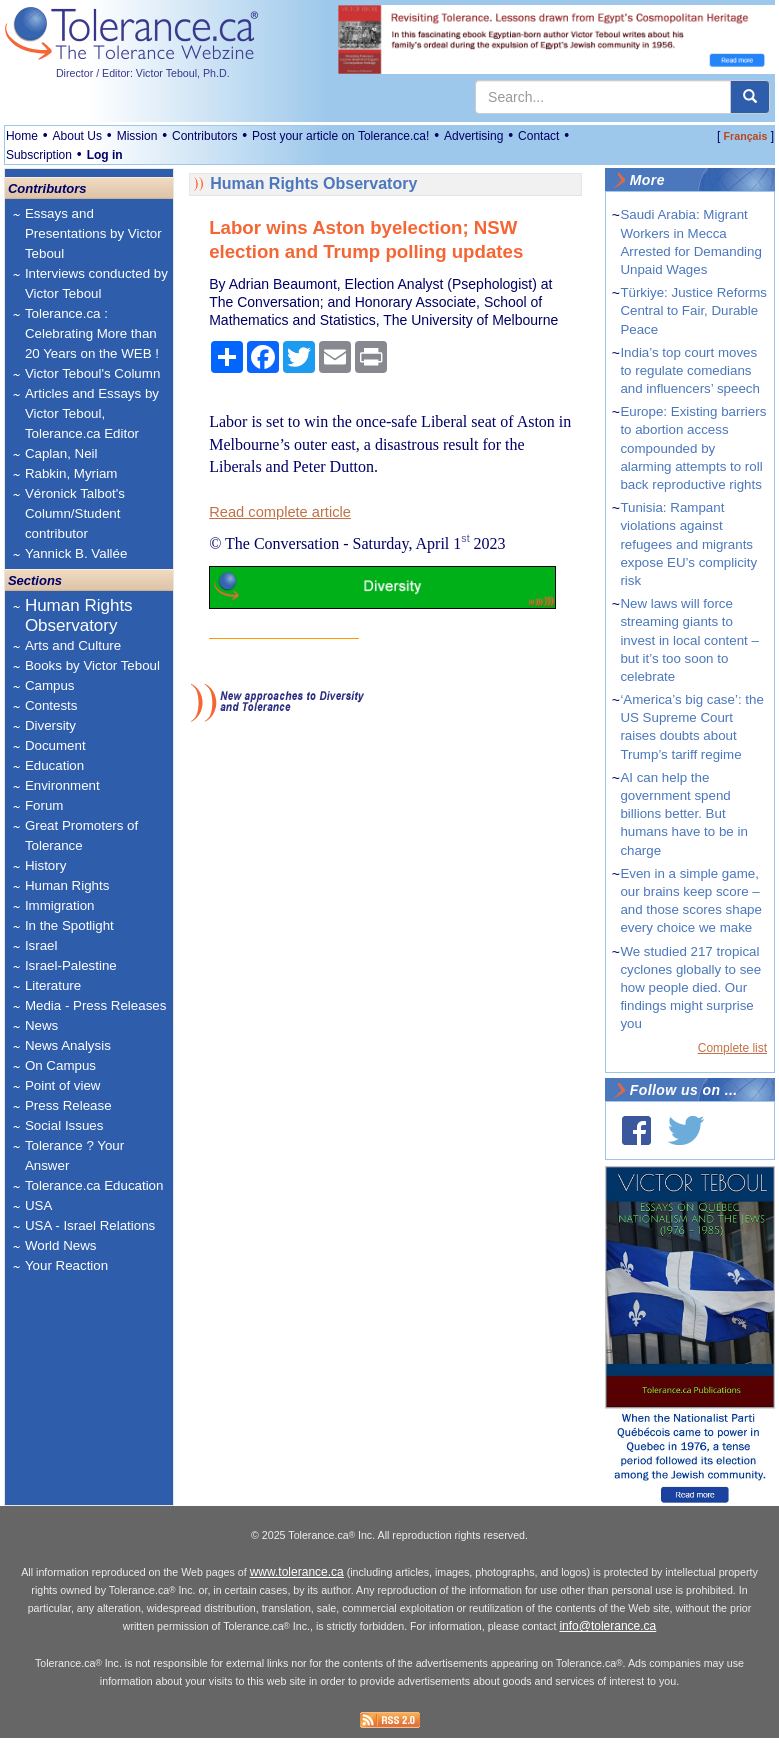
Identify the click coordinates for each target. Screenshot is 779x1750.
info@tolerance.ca (607, 1639)
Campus (50, 685)
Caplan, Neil (61, 453)
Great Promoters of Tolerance (81, 835)
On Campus (60, 1065)
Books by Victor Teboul (92, 665)
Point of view (63, 1085)
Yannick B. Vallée (76, 553)
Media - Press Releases (95, 1005)
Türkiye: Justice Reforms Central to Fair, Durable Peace (693, 310)
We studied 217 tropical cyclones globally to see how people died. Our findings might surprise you (690, 988)
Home (22, 136)
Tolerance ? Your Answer (74, 1155)
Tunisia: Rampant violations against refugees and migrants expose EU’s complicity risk (688, 544)
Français (746, 136)
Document (55, 745)
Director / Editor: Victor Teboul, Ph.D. (143, 73)
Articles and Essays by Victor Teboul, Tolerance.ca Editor (92, 413)
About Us (77, 136)
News (41, 1025)
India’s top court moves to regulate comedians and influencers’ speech (690, 370)
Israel (41, 945)
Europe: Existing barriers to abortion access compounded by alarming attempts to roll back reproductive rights (693, 448)
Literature (53, 985)
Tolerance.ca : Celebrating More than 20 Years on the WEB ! (92, 333)
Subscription (39, 155)
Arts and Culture (73, 645)
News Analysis (68, 1045)
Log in (105, 155)
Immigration (60, 905)
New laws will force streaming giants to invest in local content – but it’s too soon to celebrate (689, 640)
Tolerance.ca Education (94, 1185)
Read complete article (280, 512)
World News (61, 1245)
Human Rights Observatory (79, 615)
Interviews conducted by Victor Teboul (96, 283)
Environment (62, 785)
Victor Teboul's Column (92, 373)
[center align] (750, 97)
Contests (51, 705)
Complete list (732, 1048)
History (45, 865)
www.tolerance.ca (297, 1584)
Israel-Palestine (71, 965)
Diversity (50, 725)
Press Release (68, 1105)
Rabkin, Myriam (71, 473)
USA (38, 1205)
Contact (538, 136)
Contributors (204, 136)
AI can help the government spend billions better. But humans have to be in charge (683, 814)
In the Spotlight (69, 925)
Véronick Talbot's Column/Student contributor (75, 513)
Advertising (473, 136)
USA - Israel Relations (90, 1225)
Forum (44, 805)
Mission (137, 136)
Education (54, 765)
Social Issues (64, 1125)
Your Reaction (66, 1265)
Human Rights (67, 885)
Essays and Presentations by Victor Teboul (93, 233)
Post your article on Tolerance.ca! (340, 136)
